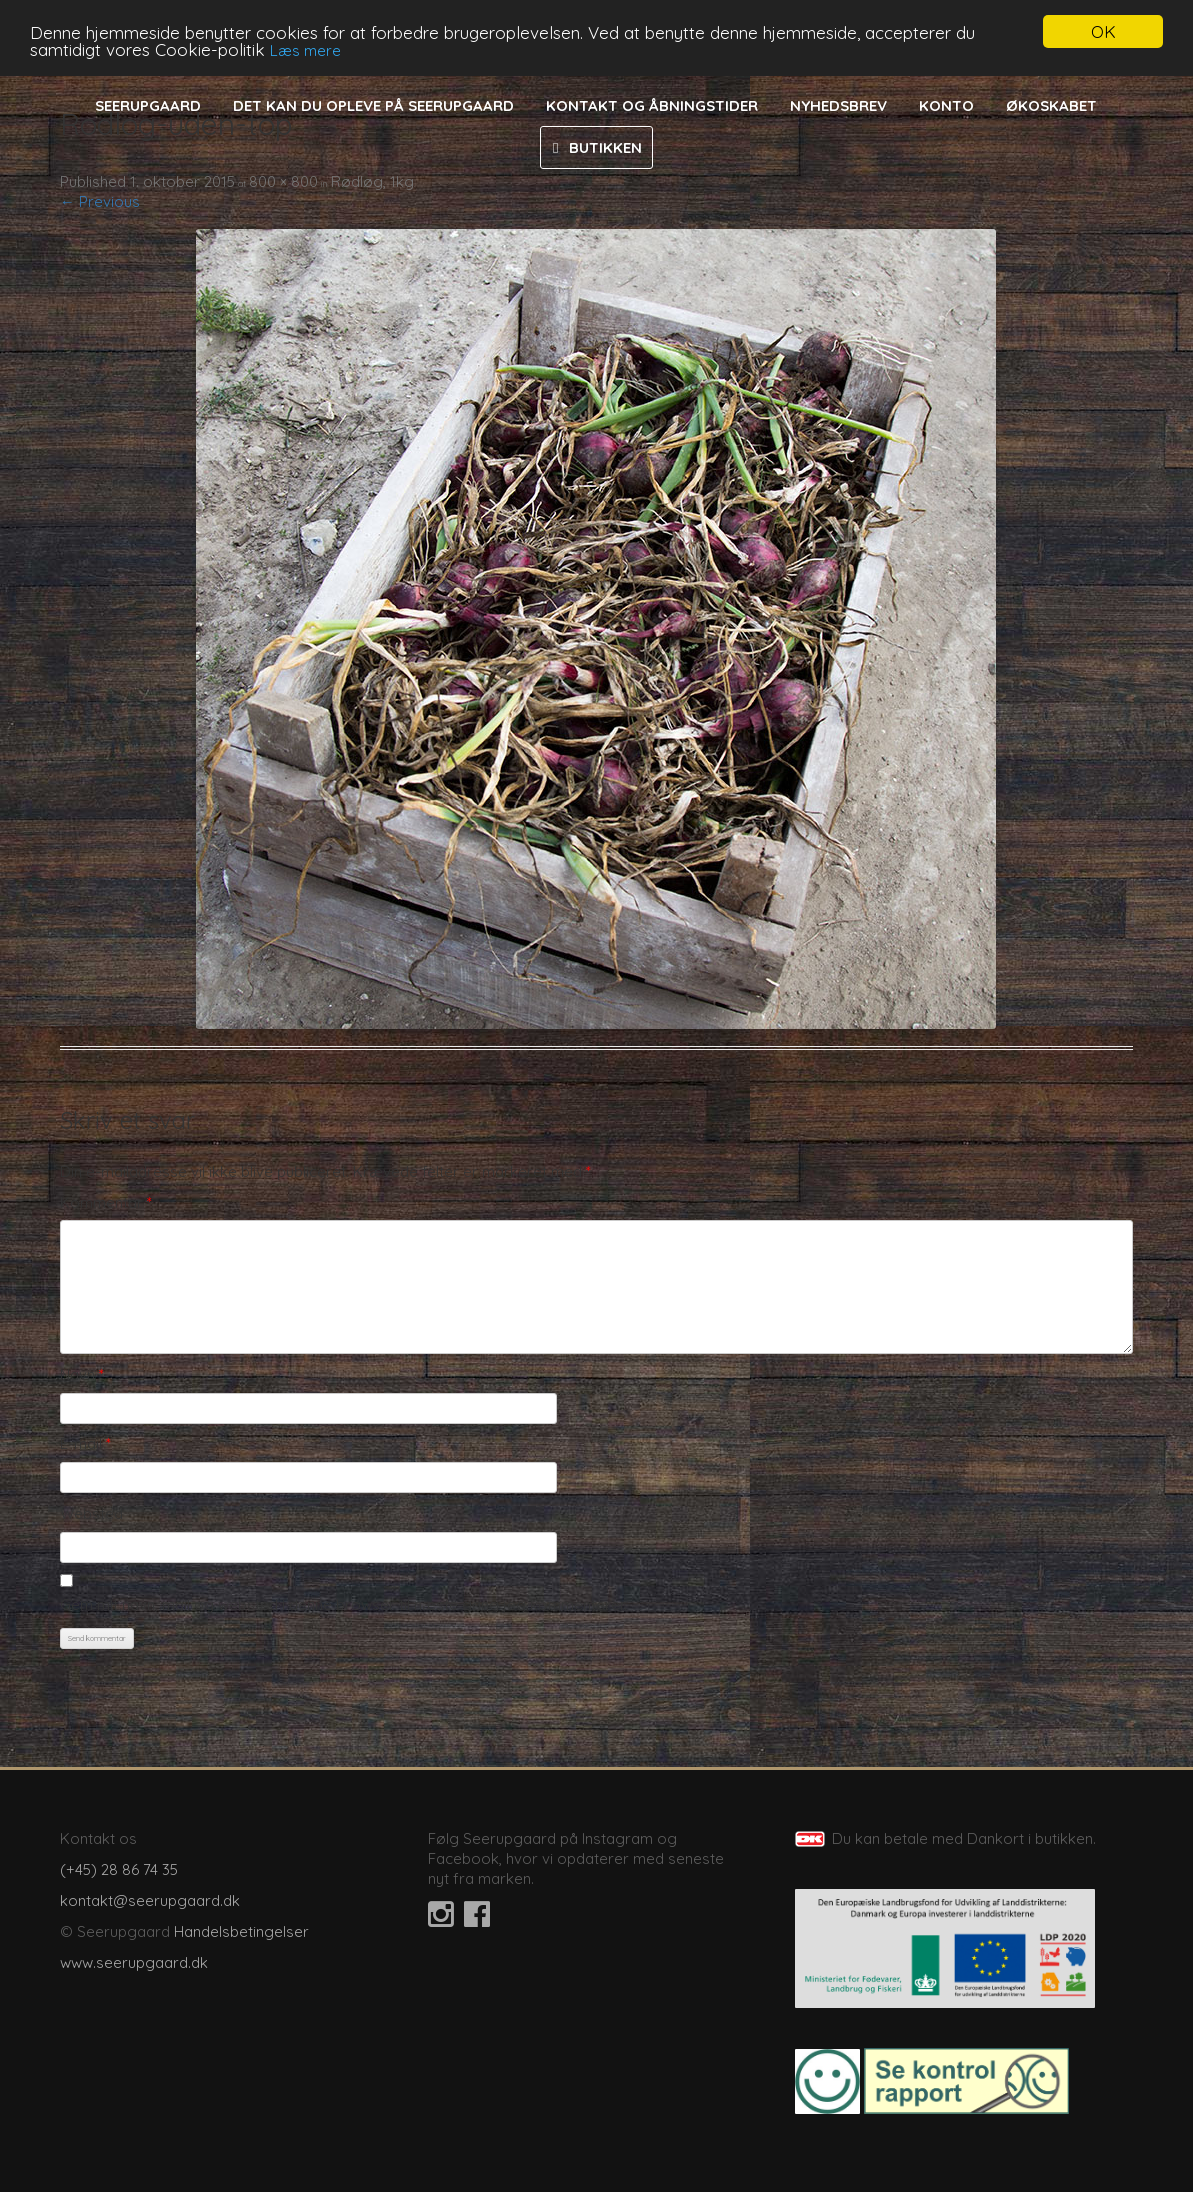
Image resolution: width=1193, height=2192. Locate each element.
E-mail (85, 1443)
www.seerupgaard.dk (134, 1962)
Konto (946, 105)
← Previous (100, 201)
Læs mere (305, 49)
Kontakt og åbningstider (652, 105)
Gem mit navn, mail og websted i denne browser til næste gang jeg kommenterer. (343, 1604)
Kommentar (106, 1202)
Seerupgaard (148, 105)
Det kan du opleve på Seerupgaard (373, 105)
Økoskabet (1051, 105)
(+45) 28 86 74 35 (119, 1869)
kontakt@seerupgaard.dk (150, 1900)
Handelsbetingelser (241, 1931)
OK (1103, 31)
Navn (82, 1374)
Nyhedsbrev (838, 105)
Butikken (605, 147)
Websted (91, 1513)
